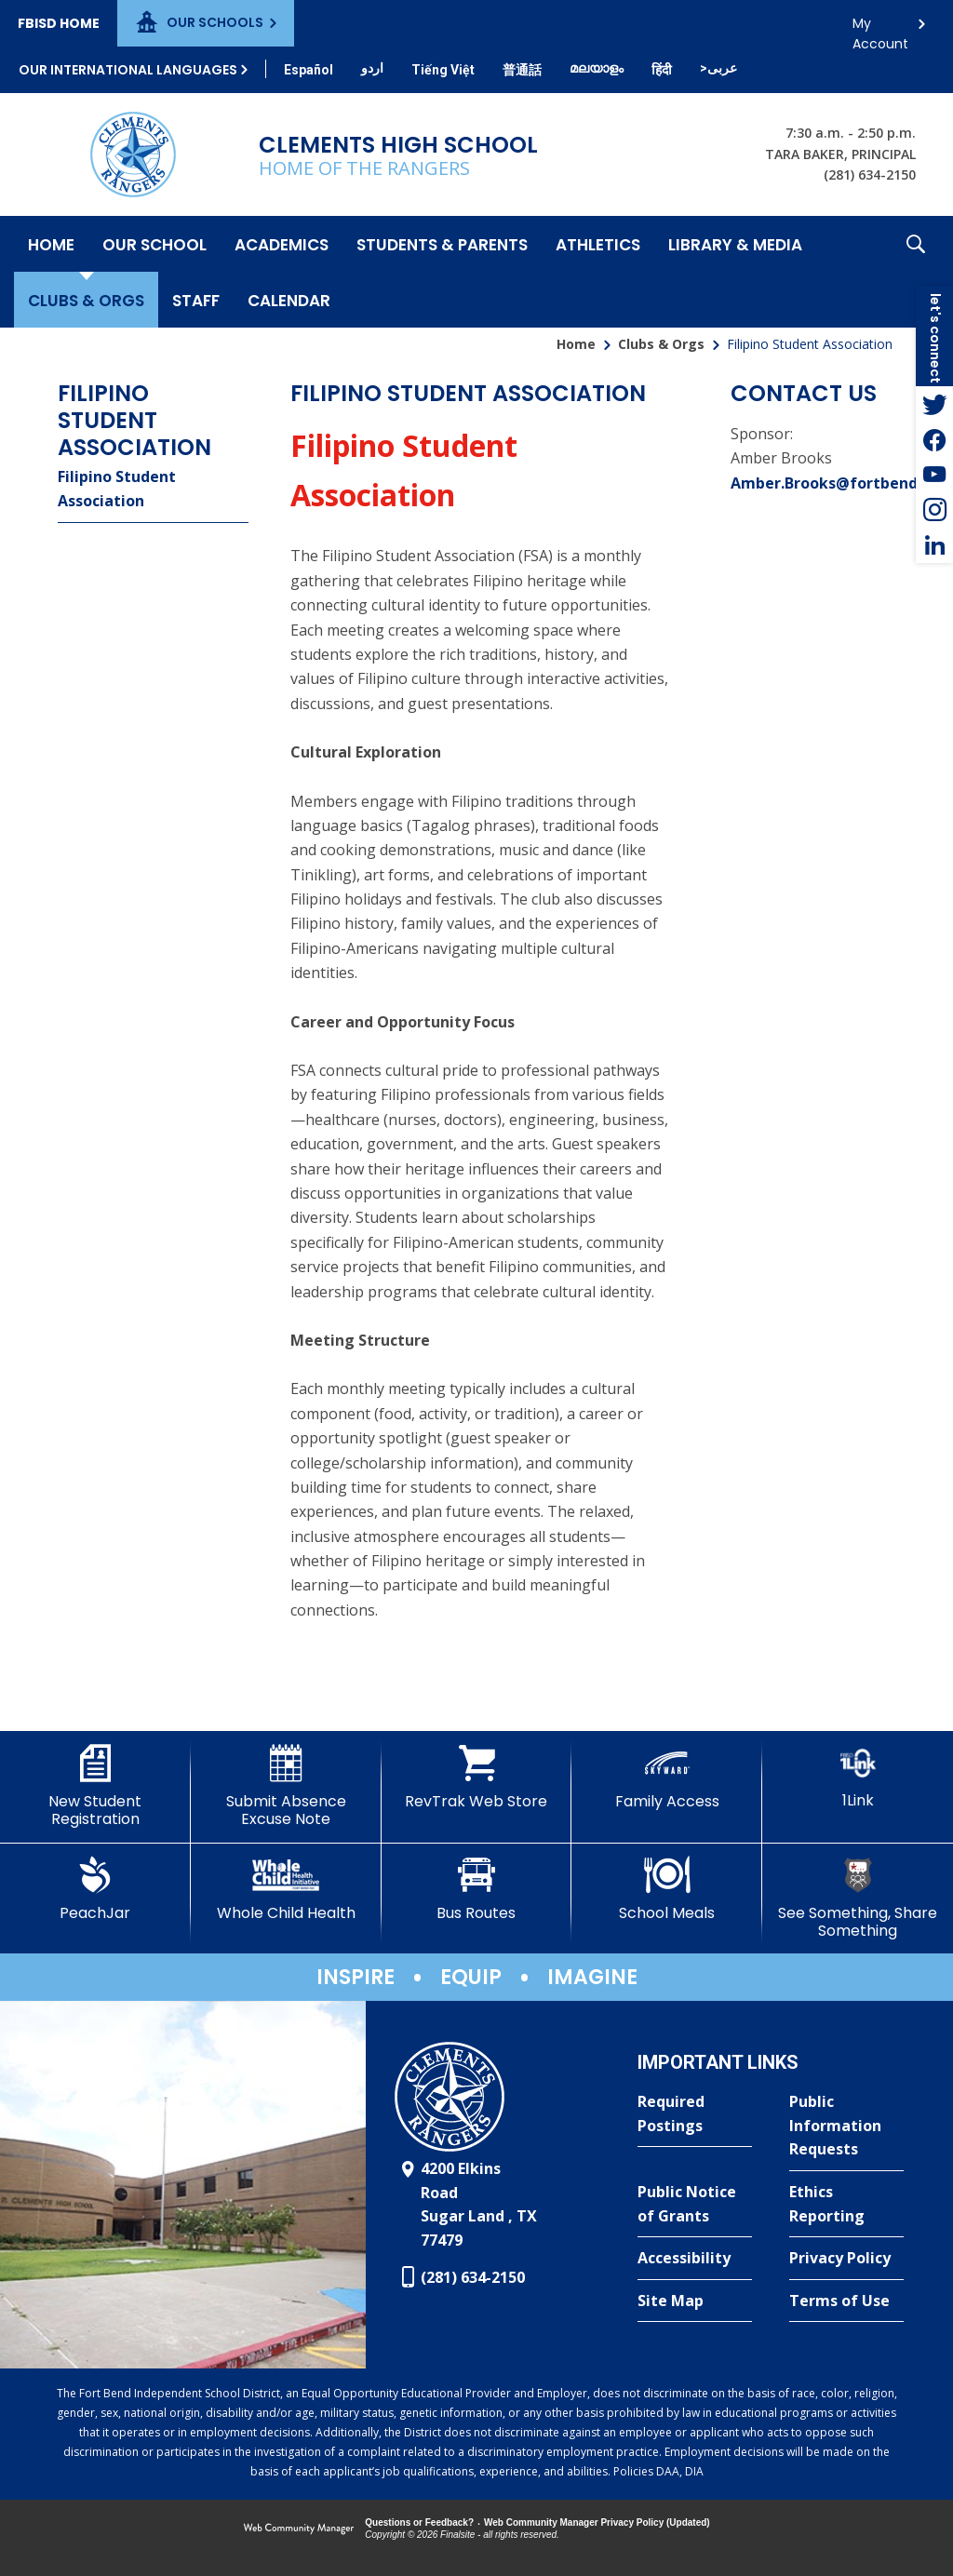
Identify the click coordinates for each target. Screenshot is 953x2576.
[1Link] (858, 1777)
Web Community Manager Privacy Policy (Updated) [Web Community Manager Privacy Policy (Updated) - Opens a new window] (597, 2522)
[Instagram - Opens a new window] (934, 510)
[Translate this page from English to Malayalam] (596, 67)
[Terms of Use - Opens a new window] (846, 2301)
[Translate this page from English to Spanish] (308, 69)
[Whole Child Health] (286, 1889)
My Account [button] (880, 28)
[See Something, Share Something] (858, 1898)
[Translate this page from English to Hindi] (661, 69)
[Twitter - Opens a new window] (934, 404)
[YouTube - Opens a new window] (934, 474)
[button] (915, 272)
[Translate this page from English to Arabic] (718, 67)
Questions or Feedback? (419, 2522)
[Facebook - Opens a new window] (934, 439)
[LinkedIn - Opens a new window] (934, 545)
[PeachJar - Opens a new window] (95, 1889)
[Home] (51, 244)
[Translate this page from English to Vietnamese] (443, 69)
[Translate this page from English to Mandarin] (522, 69)
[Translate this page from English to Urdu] (372, 67)
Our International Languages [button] (128, 69)
